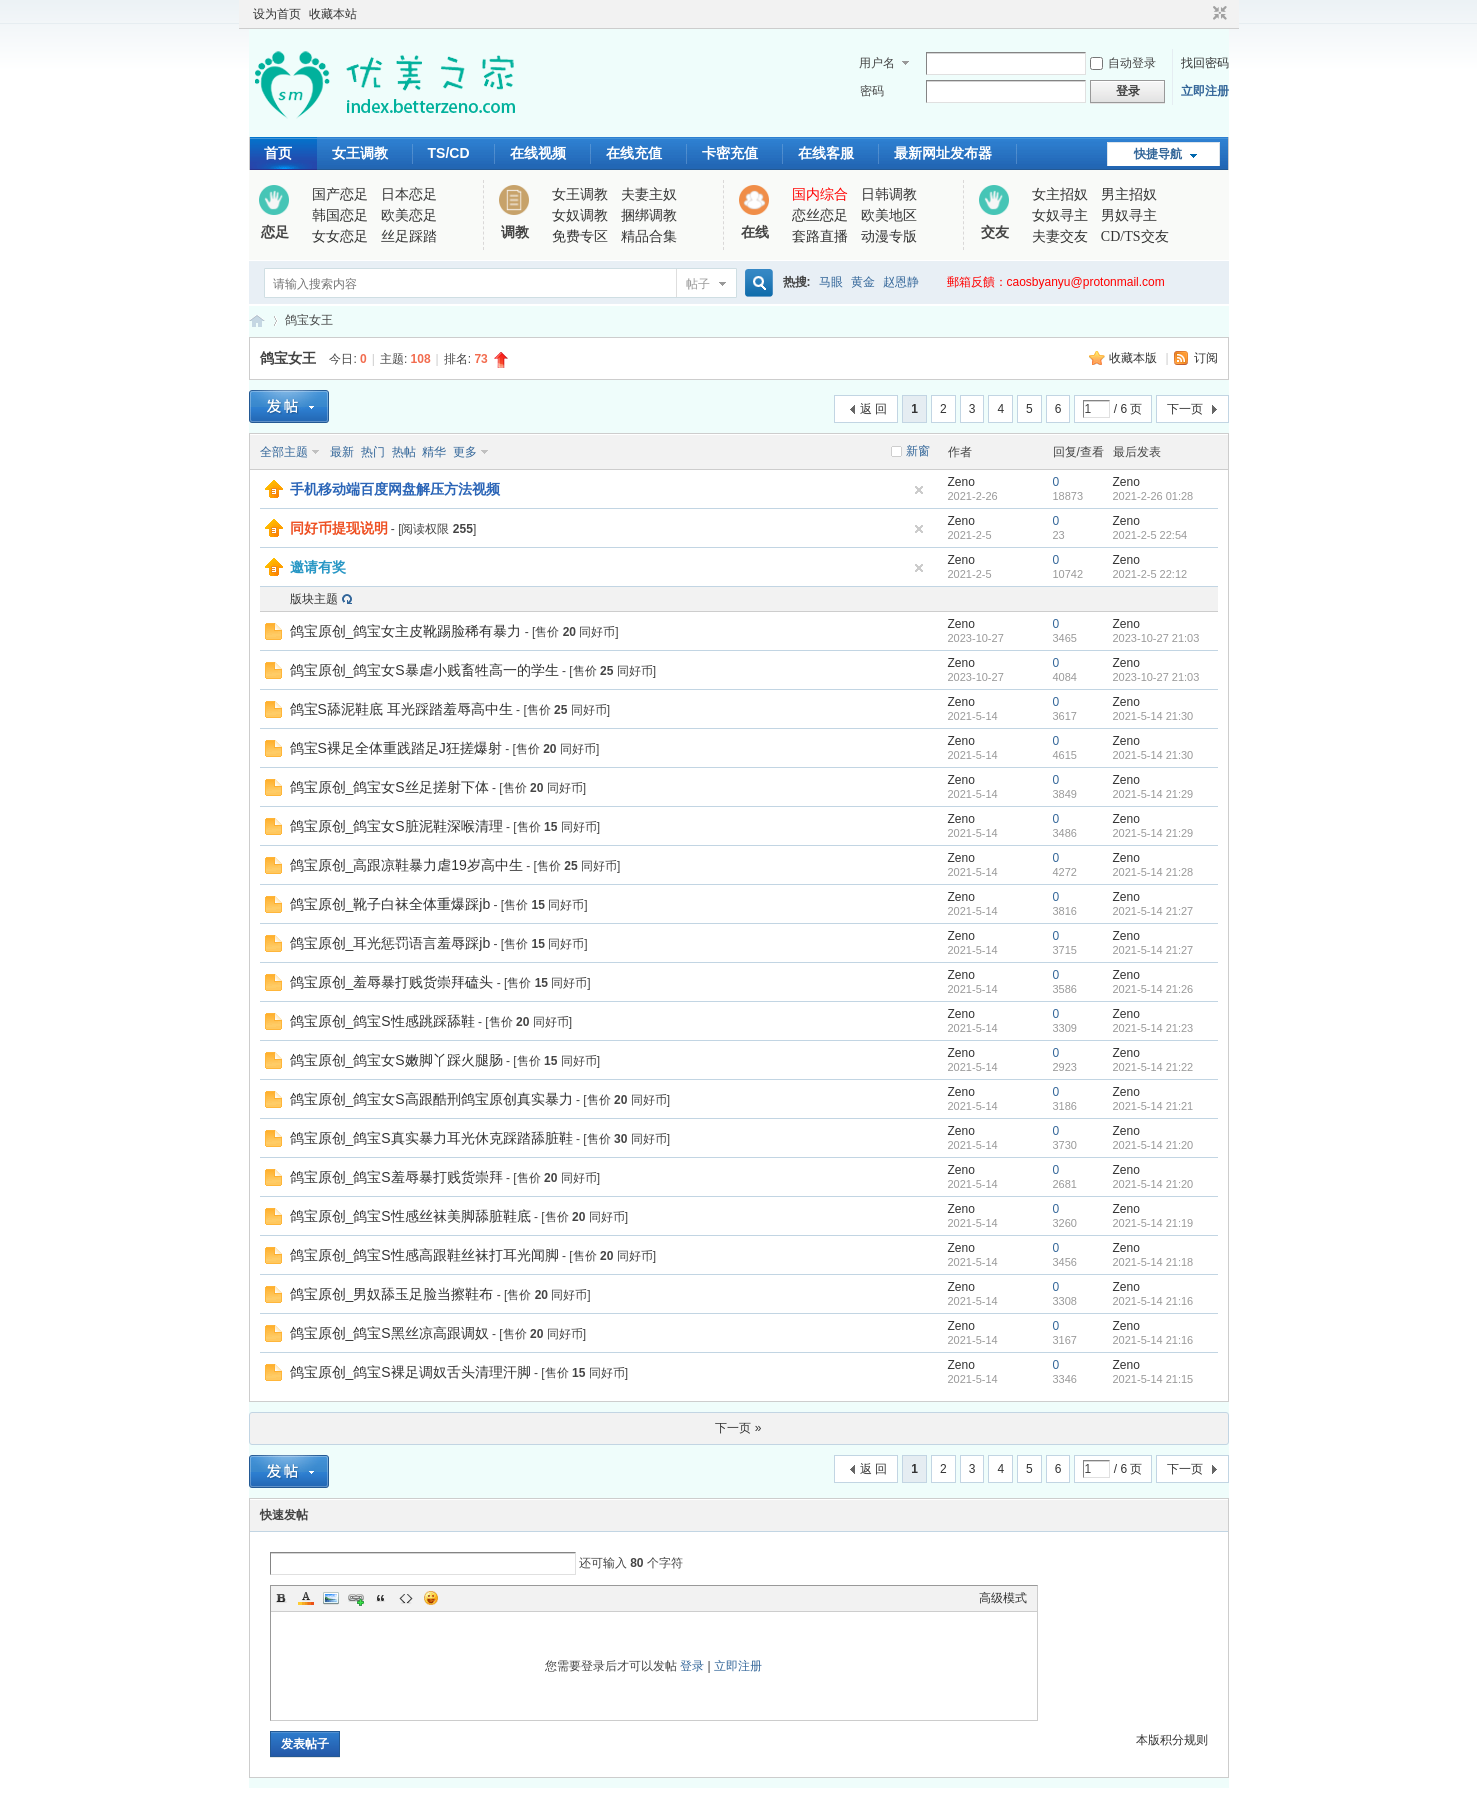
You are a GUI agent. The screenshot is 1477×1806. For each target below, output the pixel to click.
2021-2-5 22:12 (1150, 574)
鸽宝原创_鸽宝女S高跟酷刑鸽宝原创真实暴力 (431, 1099)
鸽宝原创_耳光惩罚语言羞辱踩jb (390, 943)
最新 (342, 452)
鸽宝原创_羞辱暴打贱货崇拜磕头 (392, 982)
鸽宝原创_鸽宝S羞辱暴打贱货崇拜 (396, 1177)
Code (406, 1598)
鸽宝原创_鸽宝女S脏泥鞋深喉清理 (396, 826)
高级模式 (1003, 1598)
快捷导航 (1158, 154)
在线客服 (826, 153)
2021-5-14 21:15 (1153, 1379)
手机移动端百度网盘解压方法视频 (395, 489)
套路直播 (820, 236)
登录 (692, 1666)
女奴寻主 (1060, 215)
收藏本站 (333, 14)
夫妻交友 (1060, 236)
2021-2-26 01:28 (1153, 496)
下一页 (1185, 409)
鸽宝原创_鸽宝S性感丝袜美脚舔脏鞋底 (410, 1216)
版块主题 (314, 599)
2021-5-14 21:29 (1153, 794)
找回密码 (1205, 63)
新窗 (918, 451)
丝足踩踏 (409, 236)
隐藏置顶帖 (919, 490)
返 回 (873, 409)
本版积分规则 (1172, 1740)
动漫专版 (889, 236)
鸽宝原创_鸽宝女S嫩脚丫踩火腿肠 (396, 1060)
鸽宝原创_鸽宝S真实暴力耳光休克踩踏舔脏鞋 (431, 1138)
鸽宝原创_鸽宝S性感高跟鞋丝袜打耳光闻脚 (424, 1255)
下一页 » (738, 1428)
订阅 (1206, 358)
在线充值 (634, 153)
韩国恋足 (340, 215)
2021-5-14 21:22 (1153, 1067)
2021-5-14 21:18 (1153, 1262)
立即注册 (1205, 91)
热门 (373, 452)
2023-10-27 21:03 (1156, 638)
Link (356, 1598)
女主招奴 (1060, 194)
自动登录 (1123, 63)
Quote (381, 1598)
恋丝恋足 (820, 215)
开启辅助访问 (1201, 14)
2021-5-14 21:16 (1153, 1301)
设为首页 (277, 14)
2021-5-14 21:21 (1153, 1106)
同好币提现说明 (339, 528)
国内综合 (820, 194)
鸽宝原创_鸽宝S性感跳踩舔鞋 (382, 1021)
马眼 (831, 282)
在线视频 (538, 153)
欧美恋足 (409, 215)
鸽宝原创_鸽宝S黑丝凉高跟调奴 (389, 1333)
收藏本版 (1134, 358)
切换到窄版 (1217, 14)
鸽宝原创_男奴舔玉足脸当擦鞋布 (392, 1294)
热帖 (404, 452)
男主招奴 (1129, 194)
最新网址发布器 (943, 153)
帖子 (698, 284)
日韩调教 (889, 194)
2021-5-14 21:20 (1153, 1145)
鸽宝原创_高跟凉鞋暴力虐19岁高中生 (406, 865)
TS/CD (449, 153)
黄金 (863, 282)
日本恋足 (409, 194)
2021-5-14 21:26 (1153, 989)
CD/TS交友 (1135, 236)
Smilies (431, 1598)
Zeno (961, 482)
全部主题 (284, 452)
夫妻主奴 (649, 194)
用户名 (877, 63)
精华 (434, 452)
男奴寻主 (1129, 215)
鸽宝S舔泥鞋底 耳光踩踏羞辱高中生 (401, 709)
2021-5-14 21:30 (1153, 716)
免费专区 (580, 236)
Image (331, 1598)
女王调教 (360, 153)
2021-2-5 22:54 (1150, 535)
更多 (465, 452)
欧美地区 (889, 215)
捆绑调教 (649, 215)
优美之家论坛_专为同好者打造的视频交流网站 (257, 320)
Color (306, 1598)
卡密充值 (730, 153)
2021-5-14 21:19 (1153, 1223)
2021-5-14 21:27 (1153, 911)
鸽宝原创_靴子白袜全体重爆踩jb (390, 904)
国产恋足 (340, 194)
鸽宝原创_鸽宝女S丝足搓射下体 (389, 787)
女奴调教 (580, 215)
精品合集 (649, 236)
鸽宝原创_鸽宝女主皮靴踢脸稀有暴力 (406, 631)
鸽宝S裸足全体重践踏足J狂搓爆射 (396, 748)
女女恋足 (340, 236)
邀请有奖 (318, 567)
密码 (872, 91)
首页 (278, 153)
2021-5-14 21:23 (1153, 1028)
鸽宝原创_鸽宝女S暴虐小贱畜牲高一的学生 (424, 670)
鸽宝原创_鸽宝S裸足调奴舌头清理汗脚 (410, 1372)
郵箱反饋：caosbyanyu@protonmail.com (1056, 282)
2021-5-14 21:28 (1153, 872)
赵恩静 (901, 282)
